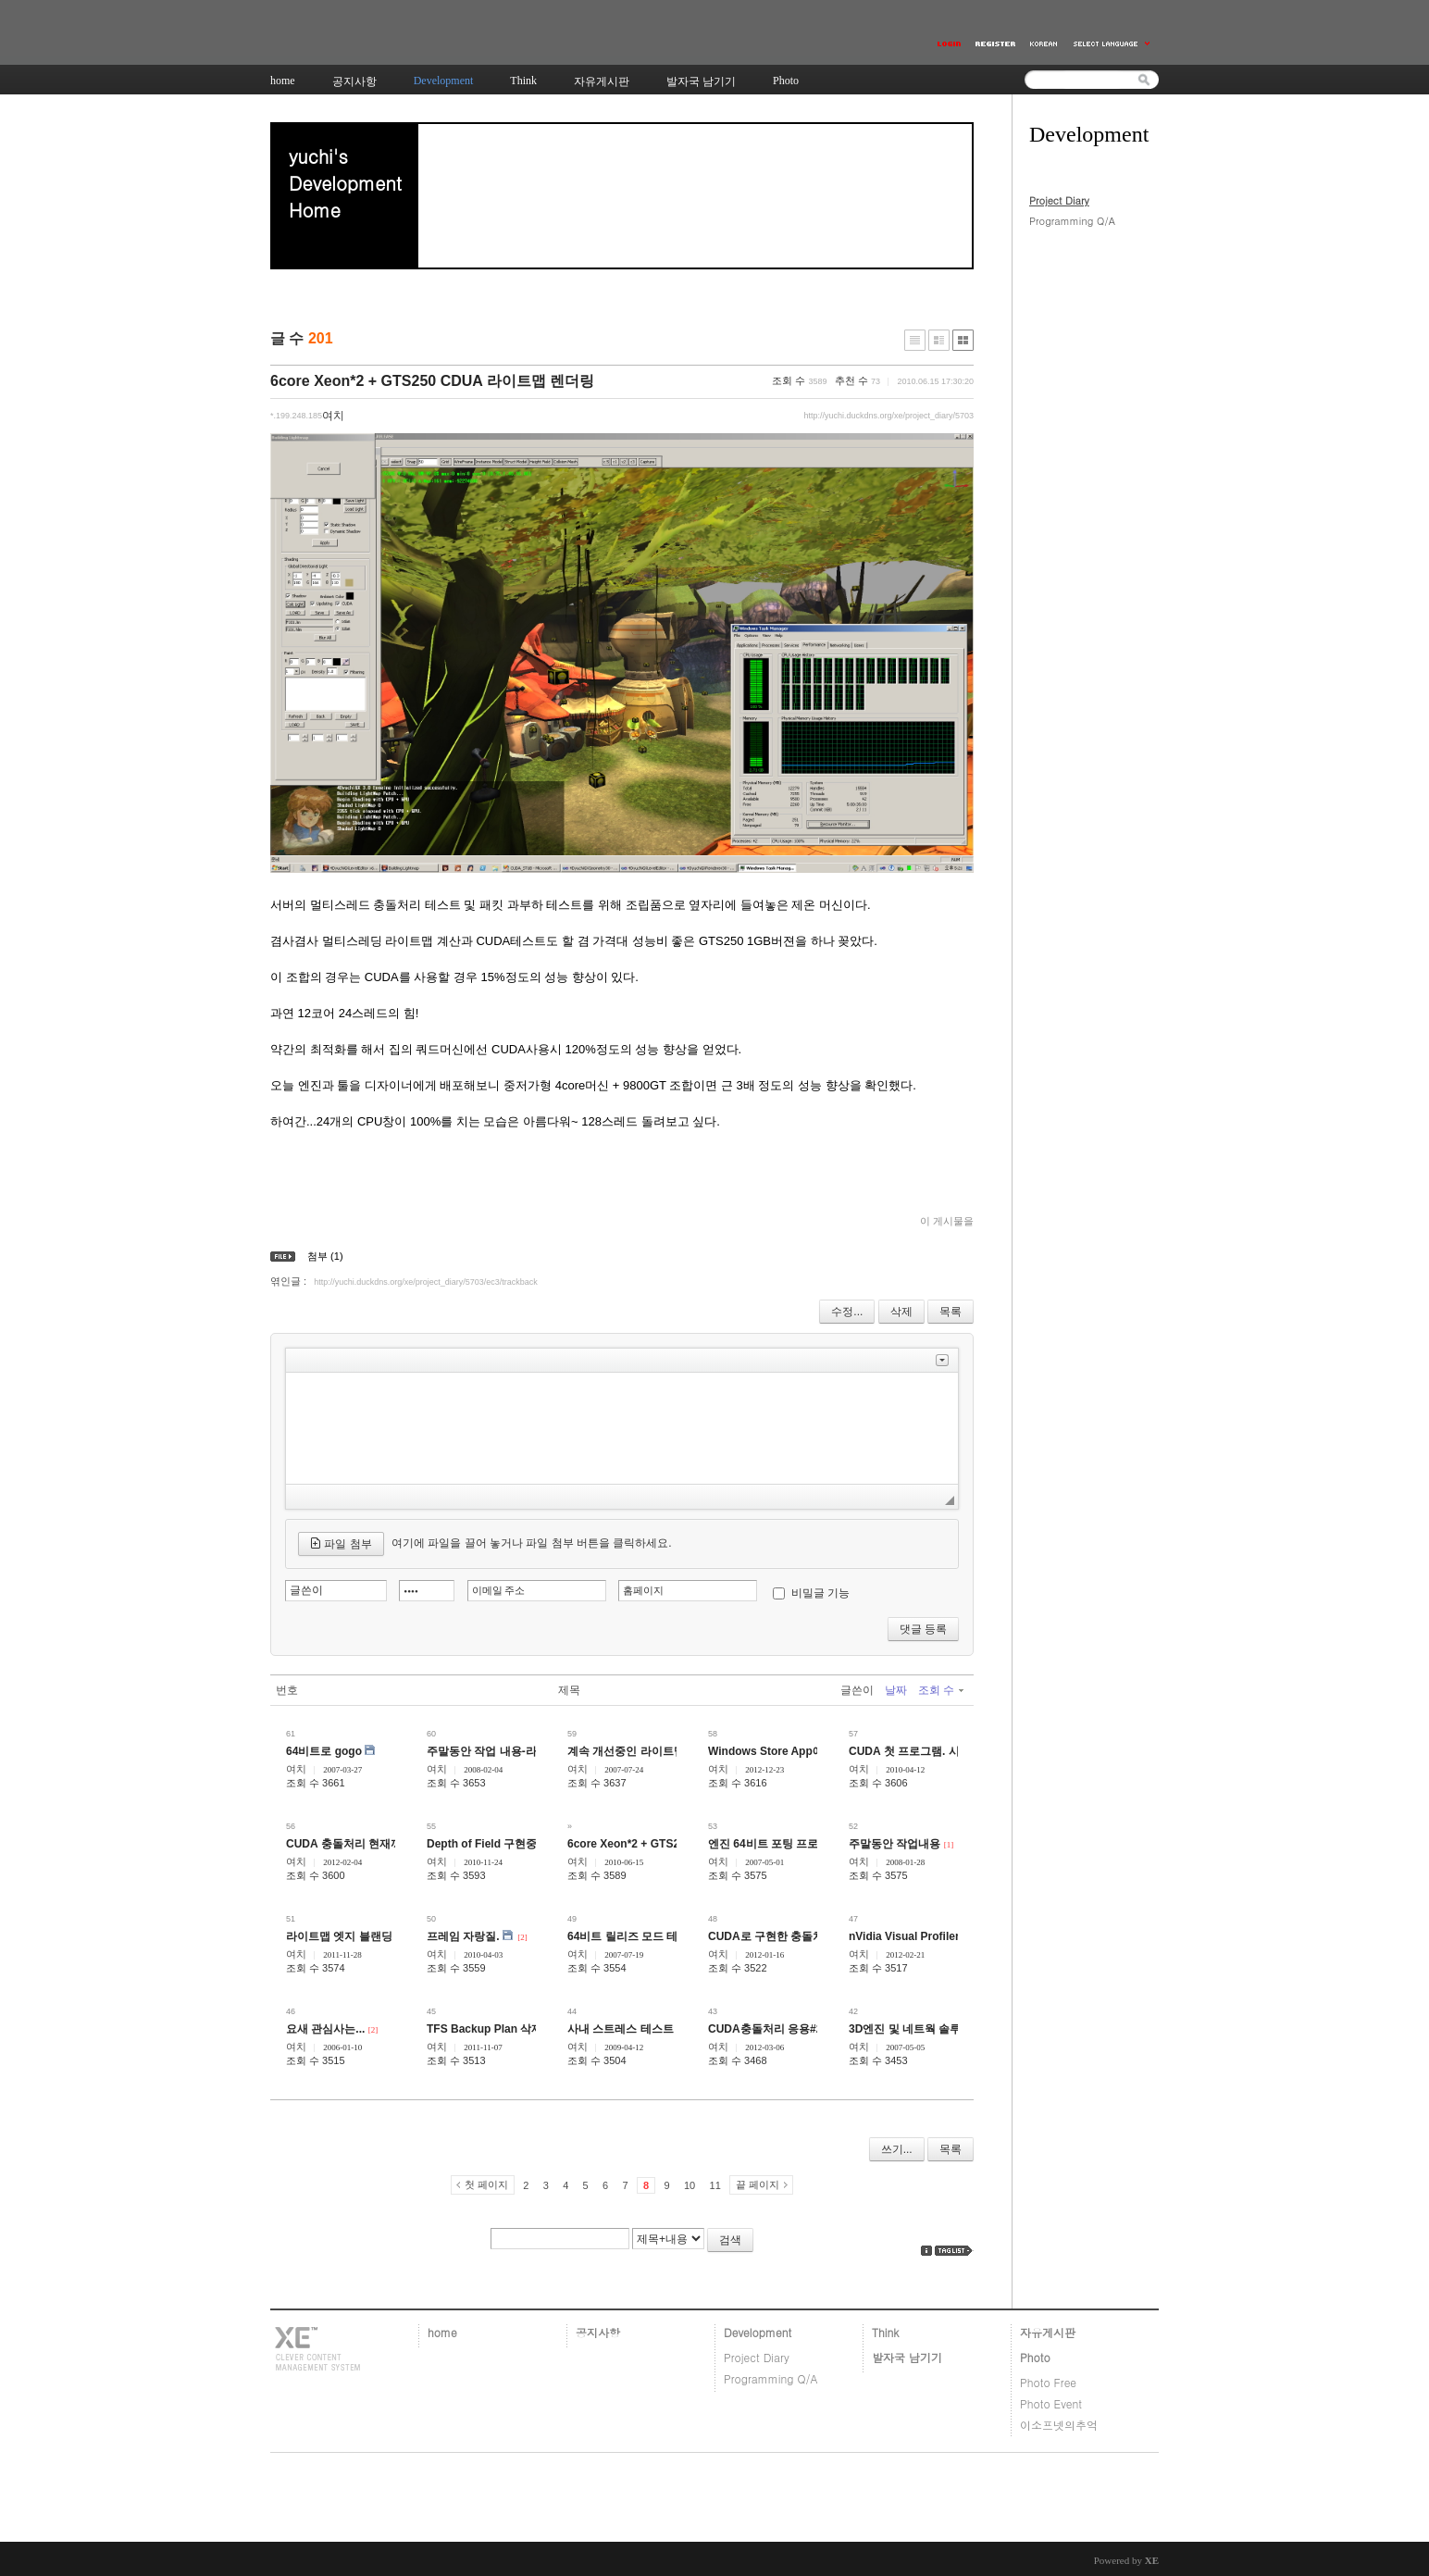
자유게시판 (1047, 2332)
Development (757, 2332)
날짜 (896, 1690)
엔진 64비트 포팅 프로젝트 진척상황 (798, 1843)
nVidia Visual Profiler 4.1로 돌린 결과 (944, 1936)
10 (689, 2185)
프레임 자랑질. (463, 1936)
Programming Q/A (1072, 221)
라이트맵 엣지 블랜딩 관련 (351, 1936)
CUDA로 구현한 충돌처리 (771, 1936)
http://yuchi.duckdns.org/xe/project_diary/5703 (888, 415)
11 (715, 2185)
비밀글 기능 (820, 1593)
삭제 (901, 1311)
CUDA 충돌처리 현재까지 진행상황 (373, 1843)
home (442, 2332)
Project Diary (1059, 200)
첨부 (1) (325, 1256)
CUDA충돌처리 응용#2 (765, 2028)
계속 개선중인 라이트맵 (626, 1751)
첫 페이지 (486, 2184)
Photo (1035, 2357)
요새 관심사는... (325, 2028)
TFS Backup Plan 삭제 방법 (497, 2028)
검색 (730, 2240)
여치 (296, 1768)
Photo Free (1048, 2382)
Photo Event (1051, 2403)
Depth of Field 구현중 (482, 1843)
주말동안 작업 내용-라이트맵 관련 (511, 1751)
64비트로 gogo (324, 1751)
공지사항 (598, 2332)
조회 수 (940, 1690)
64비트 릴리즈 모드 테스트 (633, 1936)
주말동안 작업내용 (894, 1843)
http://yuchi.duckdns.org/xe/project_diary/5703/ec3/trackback (426, 1282)
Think (885, 2332)
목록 (950, 1311)
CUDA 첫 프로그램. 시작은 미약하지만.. (948, 1751)
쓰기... (897, 2149)
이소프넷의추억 (1059, 2425)
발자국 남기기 (907, 2357)
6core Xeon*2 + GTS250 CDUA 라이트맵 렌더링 (432, 381)
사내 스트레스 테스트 (620, 2028)
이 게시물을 (947, 1220)
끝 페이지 (757, 2184)
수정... (847, 1311)
